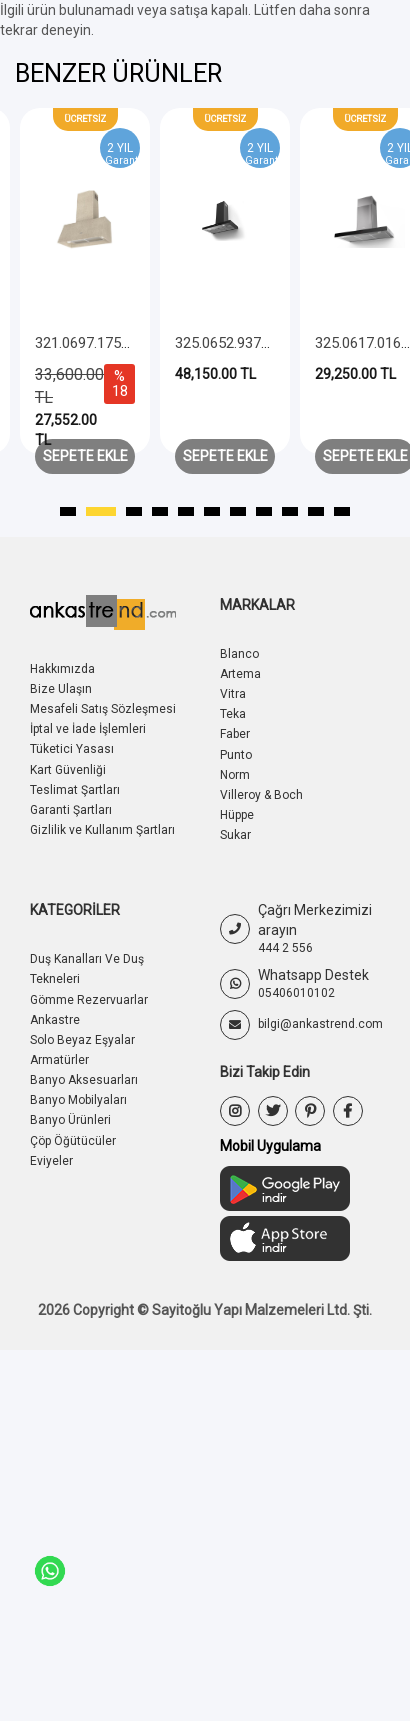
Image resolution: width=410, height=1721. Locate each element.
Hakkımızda (62, 669)
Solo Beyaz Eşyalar (82, 1040)
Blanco (239, 654)
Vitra (233, 694)
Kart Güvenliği (68, 770)
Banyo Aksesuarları (84, 1080)
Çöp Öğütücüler (73, 1141)
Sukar (235, 835)
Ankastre (55, 1020)
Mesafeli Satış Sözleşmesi (103, 709)
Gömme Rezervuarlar (89, 1000)
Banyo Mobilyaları (78, 1100)
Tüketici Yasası (72, 749)
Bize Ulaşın (61, 689)
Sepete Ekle (85, 456)
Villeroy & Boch (261, 795)
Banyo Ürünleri (70, 1120)
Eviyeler (51, 1161)
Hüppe (237, 815)
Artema (240, 674)
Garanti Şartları (71, 810)
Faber (235, 734)
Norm (235, 775)
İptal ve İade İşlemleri (88, 729)
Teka (233, 714)
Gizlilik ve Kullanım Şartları (102, 830)
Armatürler (59, 1060)
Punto (236, 755)
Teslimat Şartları (75, 790)
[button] (75, 512)
